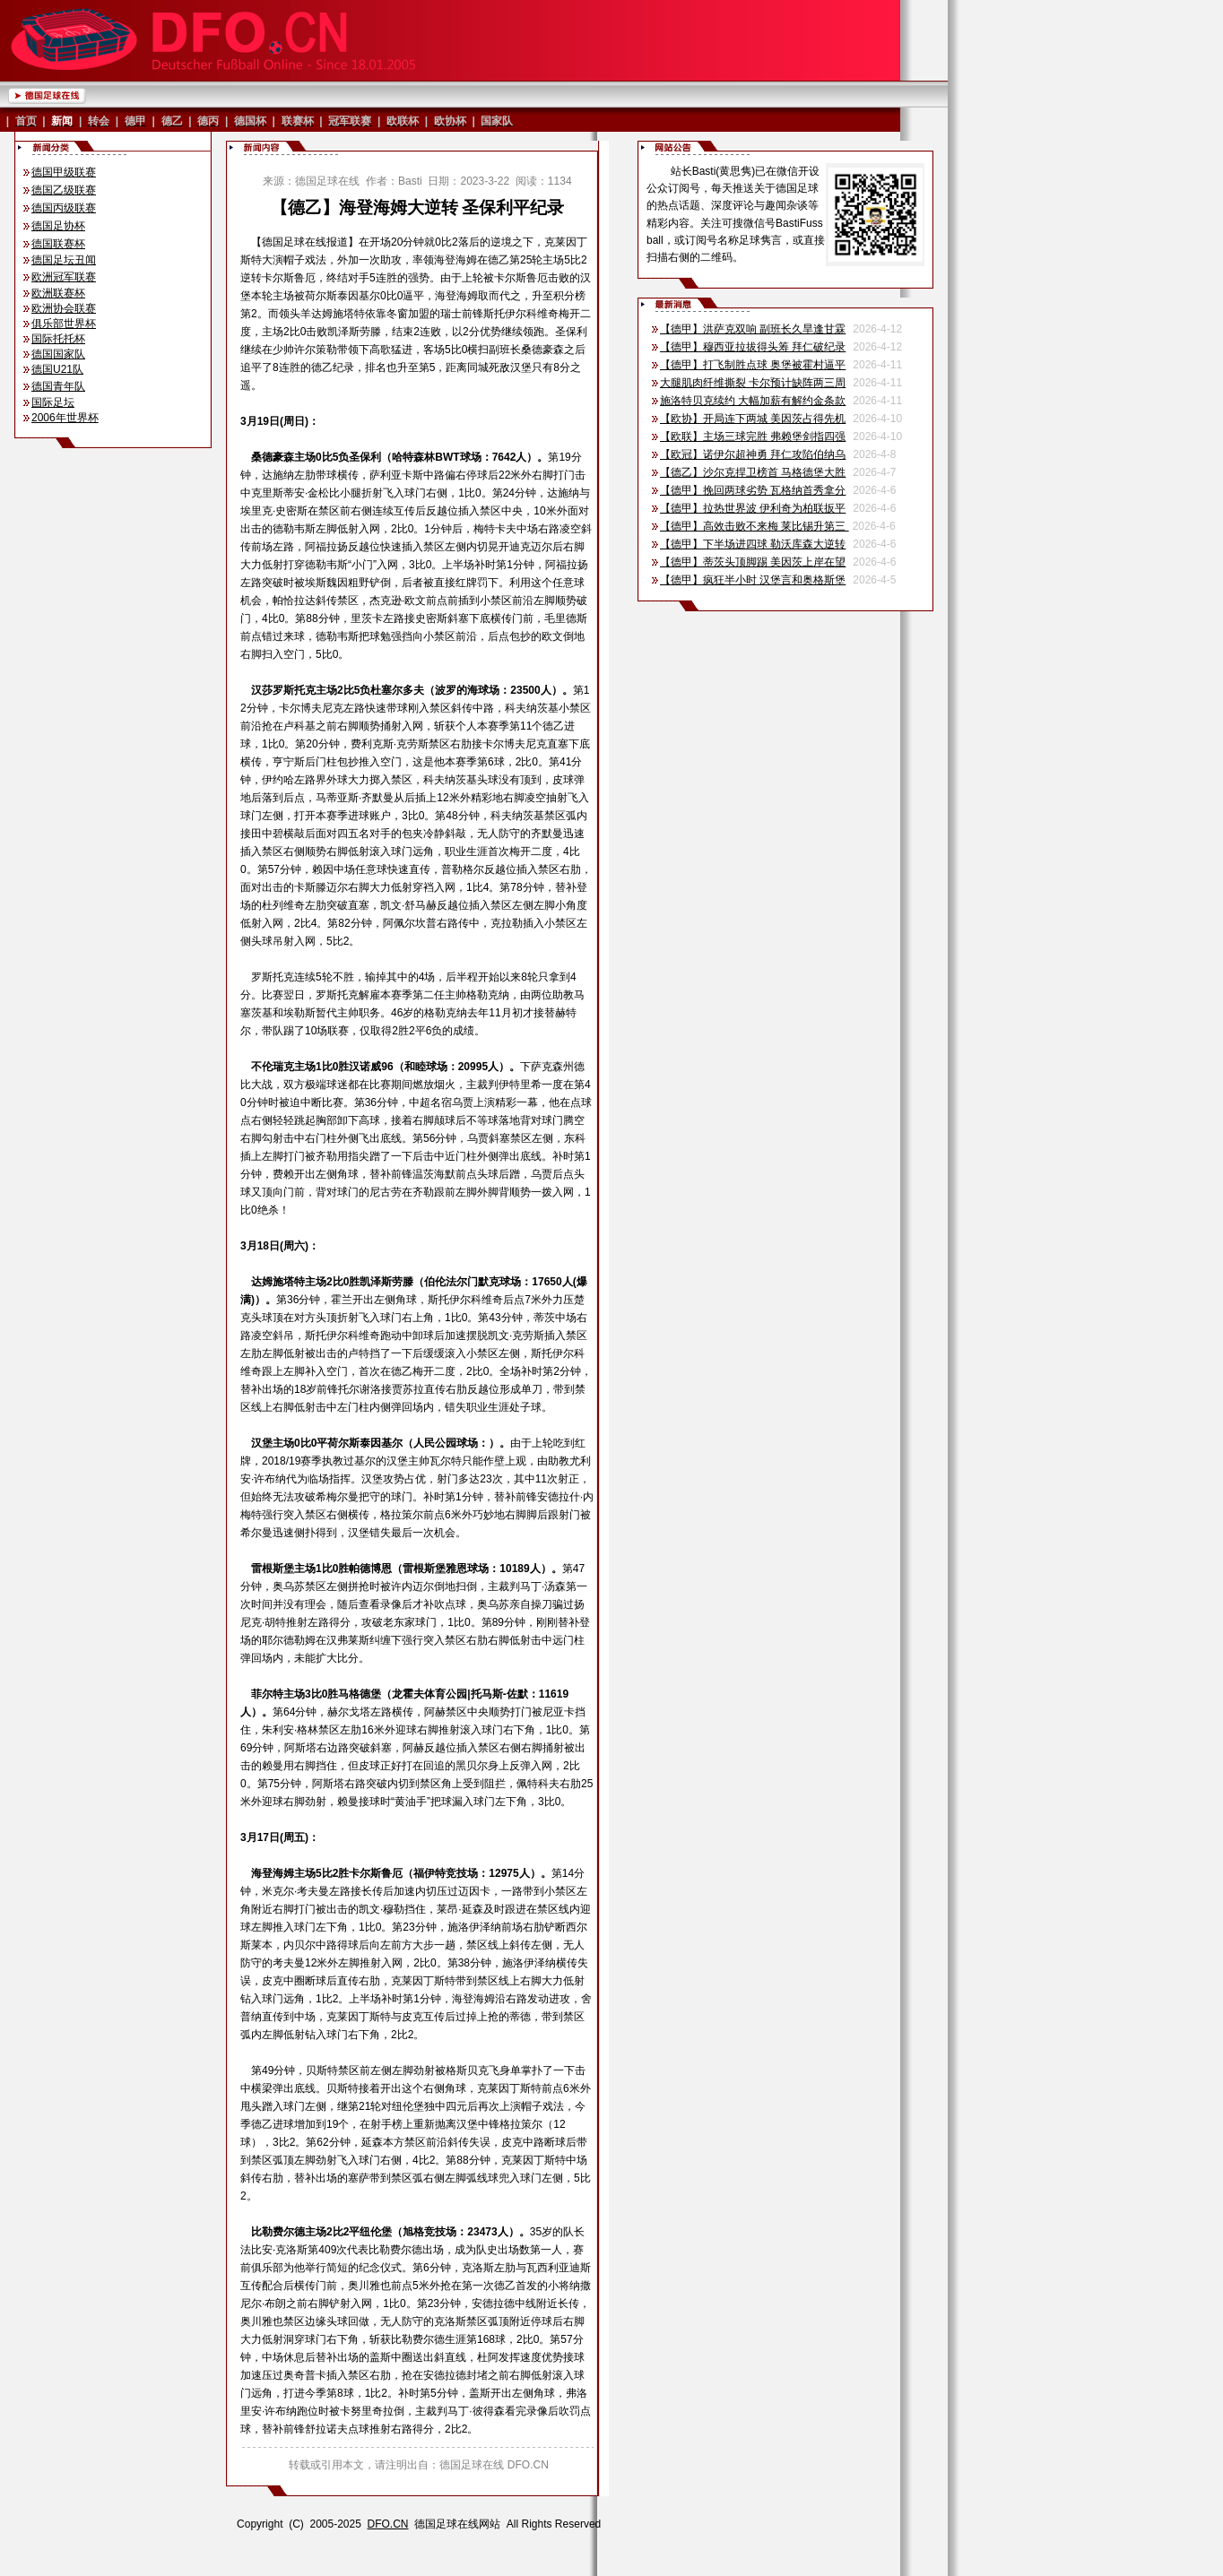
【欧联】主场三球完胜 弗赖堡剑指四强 (753, 436)
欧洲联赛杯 (58, 293)
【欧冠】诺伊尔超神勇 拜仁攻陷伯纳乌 (753, 454)
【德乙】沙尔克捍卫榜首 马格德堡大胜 (753, 472)
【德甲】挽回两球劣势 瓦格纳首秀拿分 (753, 490)
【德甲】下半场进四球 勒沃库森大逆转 (753, 544)
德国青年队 (58, 386)
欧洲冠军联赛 (63, 277)
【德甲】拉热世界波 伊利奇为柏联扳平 (753, 508)
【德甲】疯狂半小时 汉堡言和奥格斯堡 (753, 580)
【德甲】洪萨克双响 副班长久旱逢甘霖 (753, 329)
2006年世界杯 (65, 417)
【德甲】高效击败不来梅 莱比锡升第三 (754, 526)
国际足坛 (52, 402)
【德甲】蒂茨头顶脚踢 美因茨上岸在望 (753, 562)
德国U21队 (57, 369)
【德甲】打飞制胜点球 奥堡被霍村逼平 (753, 365)
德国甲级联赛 (63, 172)
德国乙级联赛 (63, 190)
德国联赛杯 (58, 244)
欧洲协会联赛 (63, 308)
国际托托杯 (58, 339)
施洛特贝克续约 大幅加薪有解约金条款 (753, 400)
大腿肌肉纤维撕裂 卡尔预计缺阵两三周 (753, 382)
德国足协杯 (58, 226)
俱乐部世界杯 (63, 323)
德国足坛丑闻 (63, 260)
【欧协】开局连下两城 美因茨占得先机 (753, 418)
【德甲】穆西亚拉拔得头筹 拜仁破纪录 (753, 347)
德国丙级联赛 (63, 208)
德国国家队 (58, 354)
